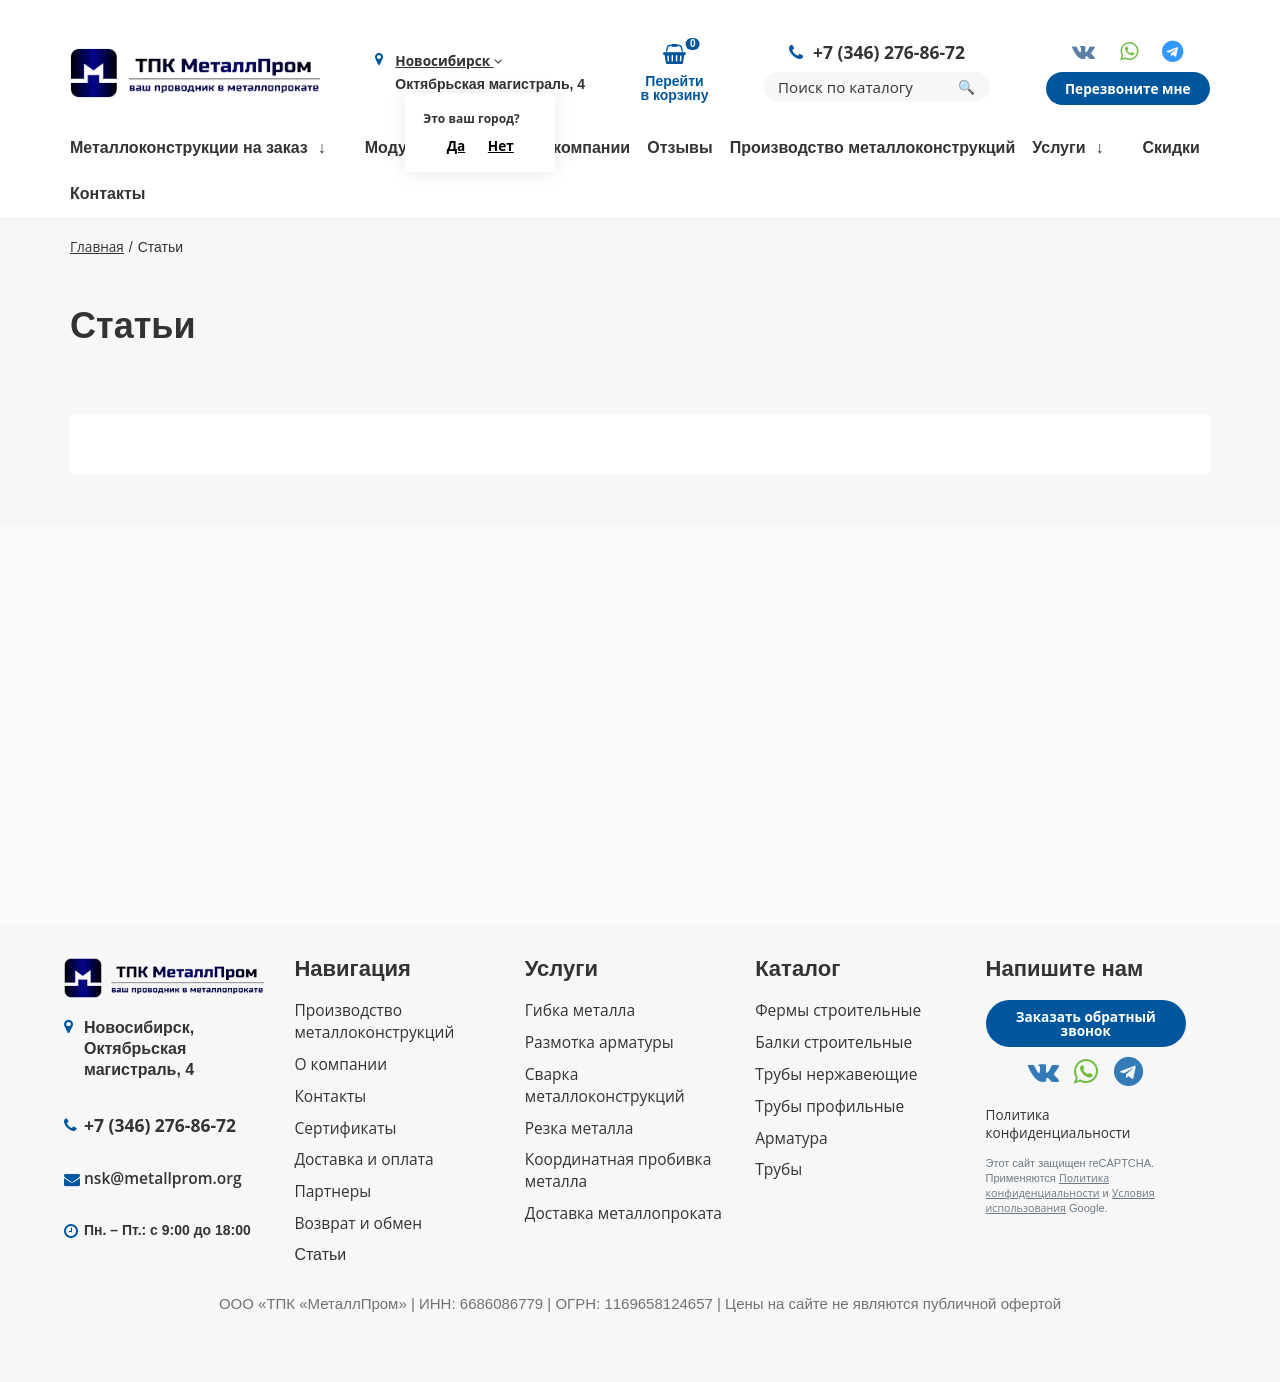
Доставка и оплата (363, 1213)
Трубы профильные (828, 1162)
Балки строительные (832, 1100)
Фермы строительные (835, 1069)
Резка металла (580, 1182)
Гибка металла (580, 1069)
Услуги (1058, 149)
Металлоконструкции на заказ (189, 149)
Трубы (778, 1223)
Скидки (1171, 149)
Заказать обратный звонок (1085, 1084)
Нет (501, 147)
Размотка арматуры (598, 1100)
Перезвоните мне (1130, 90)
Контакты (107, 195)
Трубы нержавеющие (833, 1131)
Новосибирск (447, 62)
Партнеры (331, 1244)
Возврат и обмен (356, 1275)
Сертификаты (345, 1182)
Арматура (791, 1192)
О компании (583, 149)
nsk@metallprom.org (164, 1238)
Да (457, 147)
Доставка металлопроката (622, 1265)
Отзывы (679, 149)
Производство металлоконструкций (873, 149)
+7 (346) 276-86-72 (891, 54)
